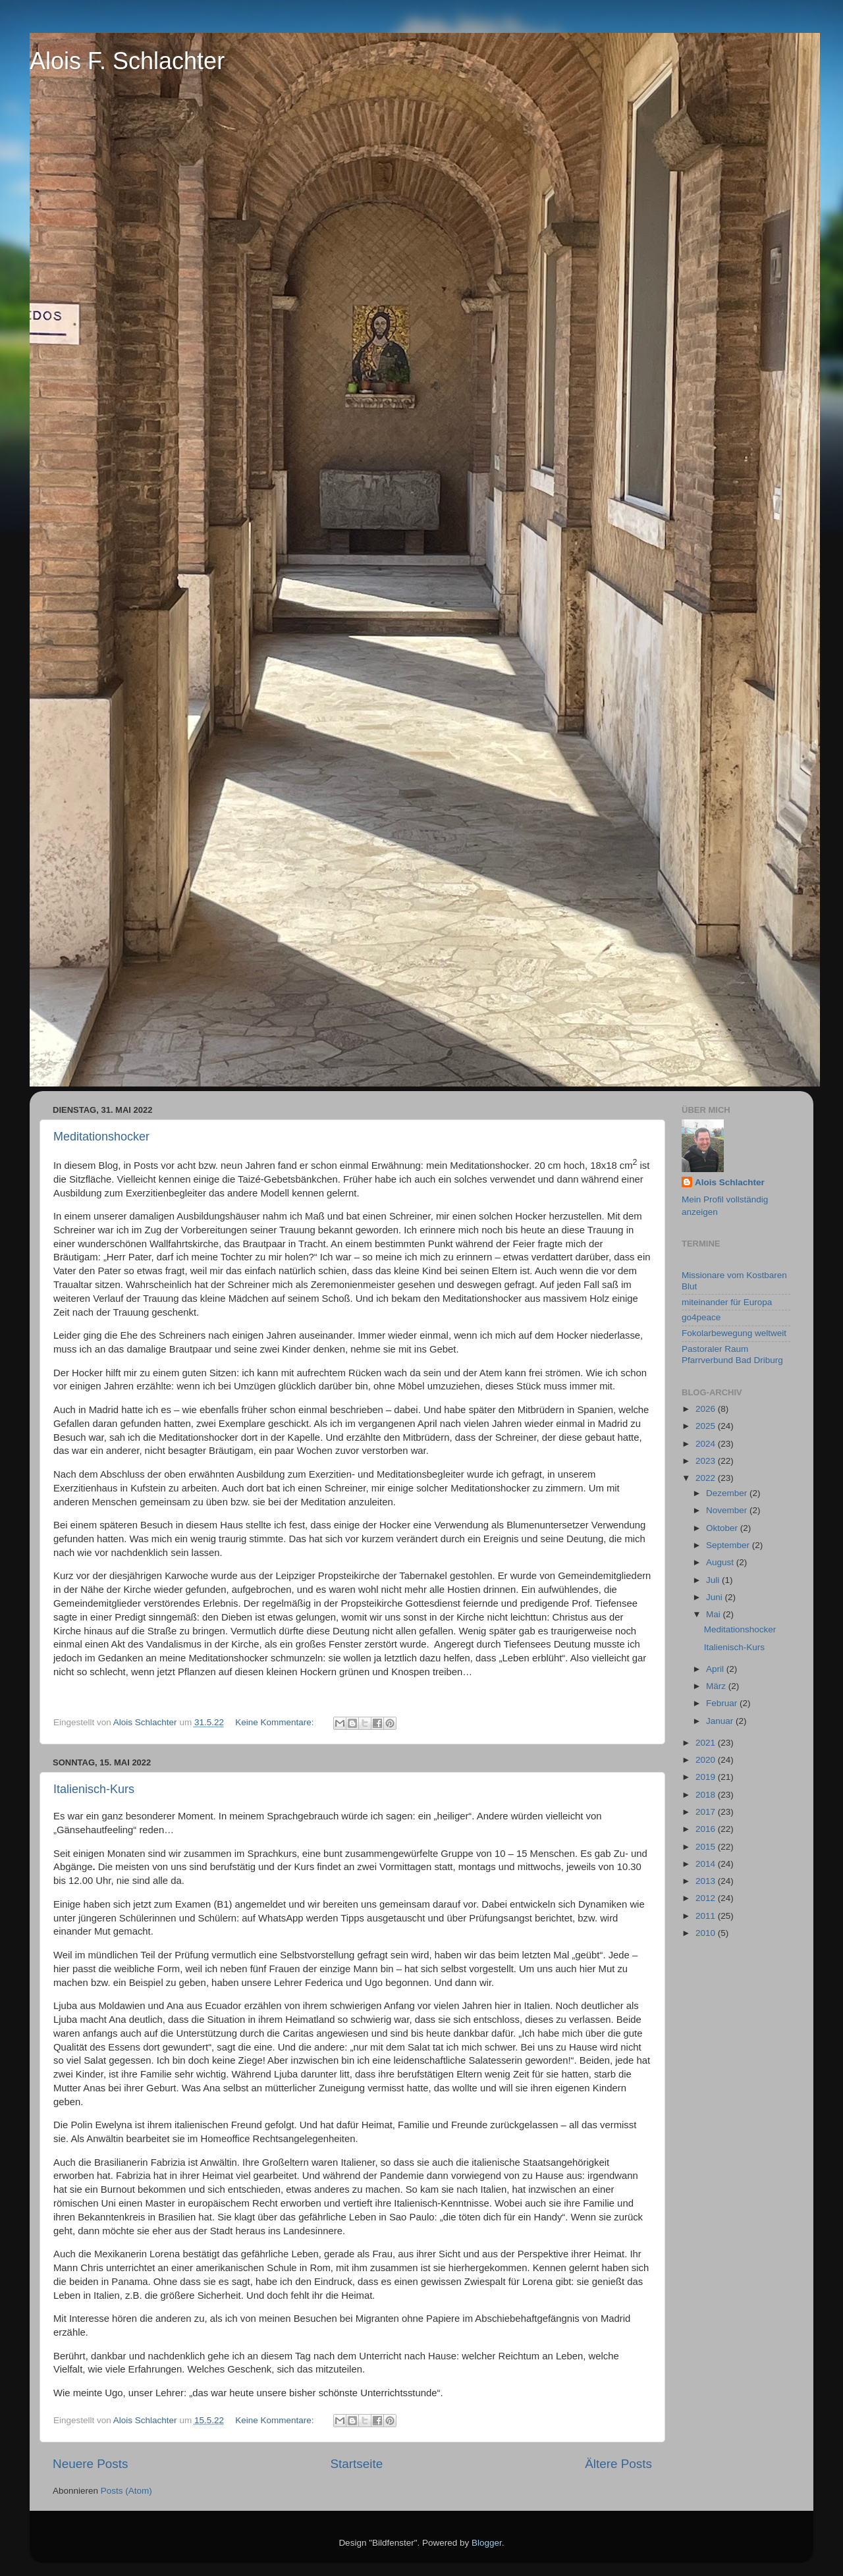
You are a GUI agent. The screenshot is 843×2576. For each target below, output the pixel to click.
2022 (706, 1478)
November (727, 1510)
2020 (706, 1760)
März (717, 1686)
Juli (714, 1580)
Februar (723, 1703)
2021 (706, 1743)
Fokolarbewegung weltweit (734, 1333)
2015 (706, 1847)
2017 (706, 1812)
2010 (706, 1933)
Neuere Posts (90, 2464)
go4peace (701, 1317)
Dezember (727, 1493)
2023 (706, 1461)
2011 (706, 1916)
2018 (706, 1795)
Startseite (356, 2464)
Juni (715, 1597)
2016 (706, 1829)
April (716, 1669)
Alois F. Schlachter (127, 60)
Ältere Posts (618, 2464)
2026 (706, 1409)
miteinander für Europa (727, 1302)
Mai (714, 1614)
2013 (706, 1881)
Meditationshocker (101, 1136)
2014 (706, 1864)
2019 (706, 1777)
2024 (706, 1444)
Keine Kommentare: (275, 1722)
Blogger (487, 2543)
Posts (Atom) (126, 2491)
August (721, 1562)
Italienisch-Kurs (93, 1789)
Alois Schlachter (730, 1182)
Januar (721, 1721)
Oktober (723, 1528)
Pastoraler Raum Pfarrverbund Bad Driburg (732, 1354)
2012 (706, 1898)
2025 (706, 1426)
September (729, 1545)
